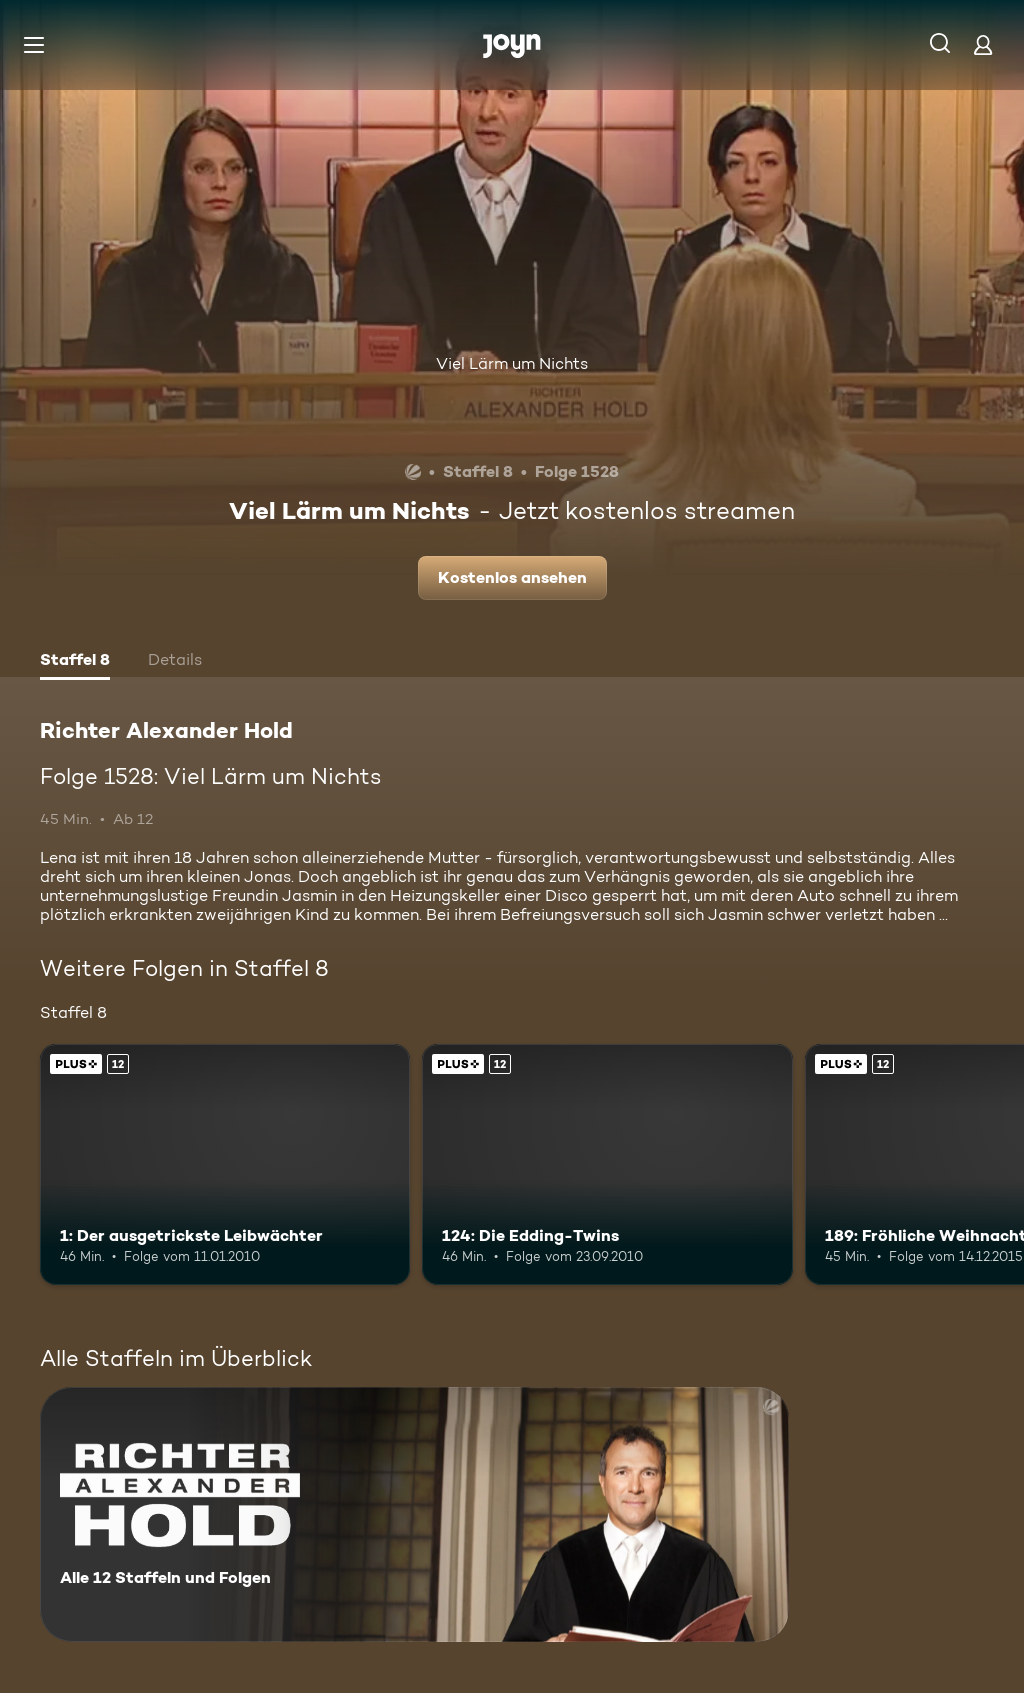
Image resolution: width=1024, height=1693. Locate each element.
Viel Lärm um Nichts (512, 363)
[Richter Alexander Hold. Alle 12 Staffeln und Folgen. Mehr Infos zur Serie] (414, 1514)
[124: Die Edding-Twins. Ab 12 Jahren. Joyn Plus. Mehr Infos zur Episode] (607, 1164)
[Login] (983, 44)
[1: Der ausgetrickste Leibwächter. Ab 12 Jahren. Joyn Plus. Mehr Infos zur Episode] (225, 1164)
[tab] (75, 662)
